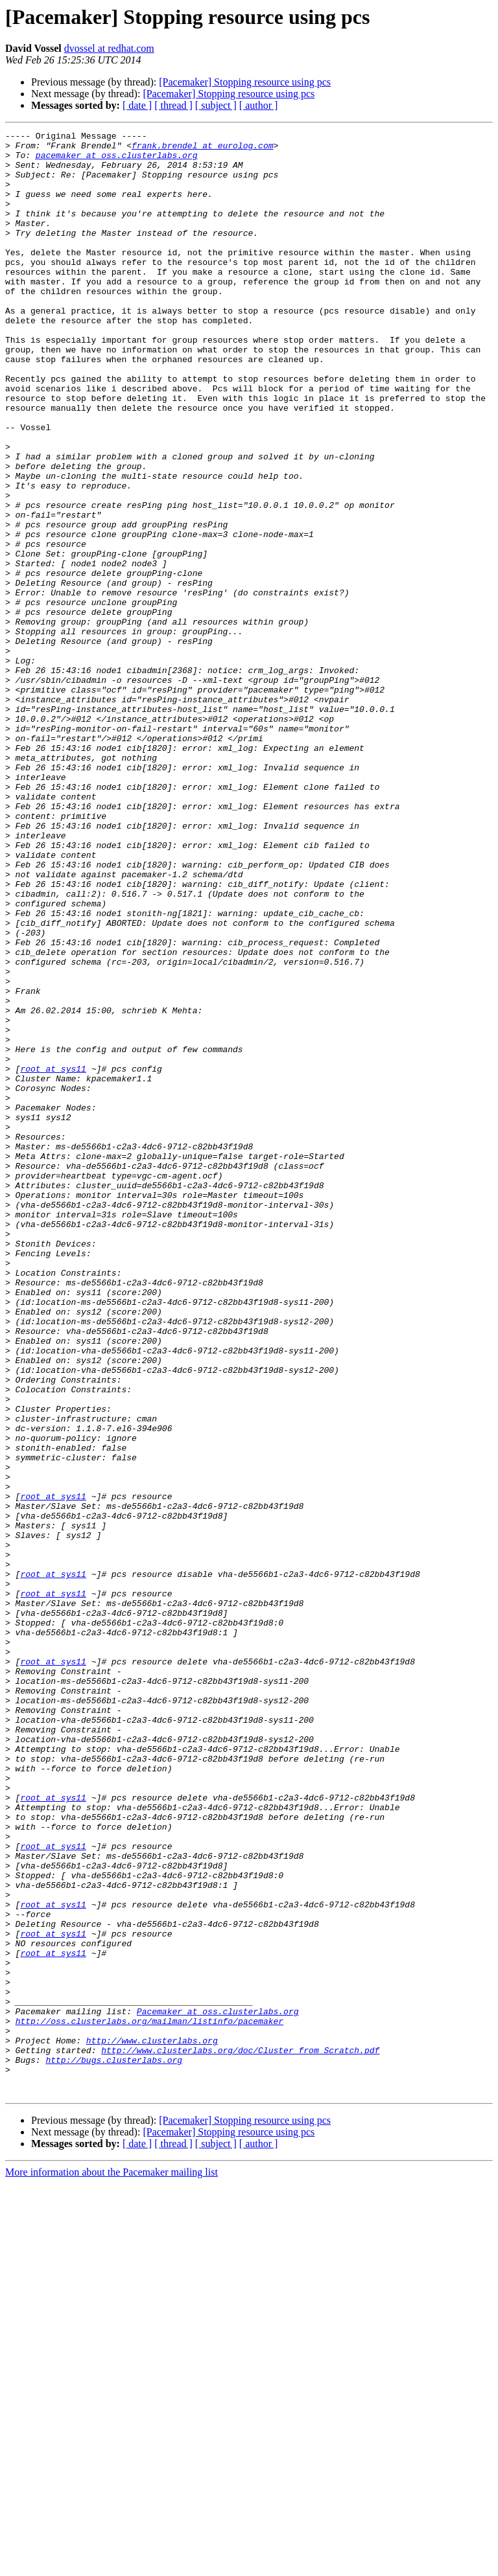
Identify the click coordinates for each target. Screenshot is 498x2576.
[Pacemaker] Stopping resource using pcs (245, 81)
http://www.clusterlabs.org (152, 2423)
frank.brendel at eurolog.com (202, 149)
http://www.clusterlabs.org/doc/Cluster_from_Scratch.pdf (240, 2435)
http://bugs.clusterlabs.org (113, 2446)
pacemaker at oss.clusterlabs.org (117, 161)
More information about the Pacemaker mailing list (111, 2564)
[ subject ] (216, 105)
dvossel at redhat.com (109, 48)
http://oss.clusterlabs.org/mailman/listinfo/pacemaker (149, 2400)
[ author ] (258, 105)
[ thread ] (173, 105)
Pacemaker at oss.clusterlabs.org (218, 2388)
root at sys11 (53, 1257)
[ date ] (137, 105)
